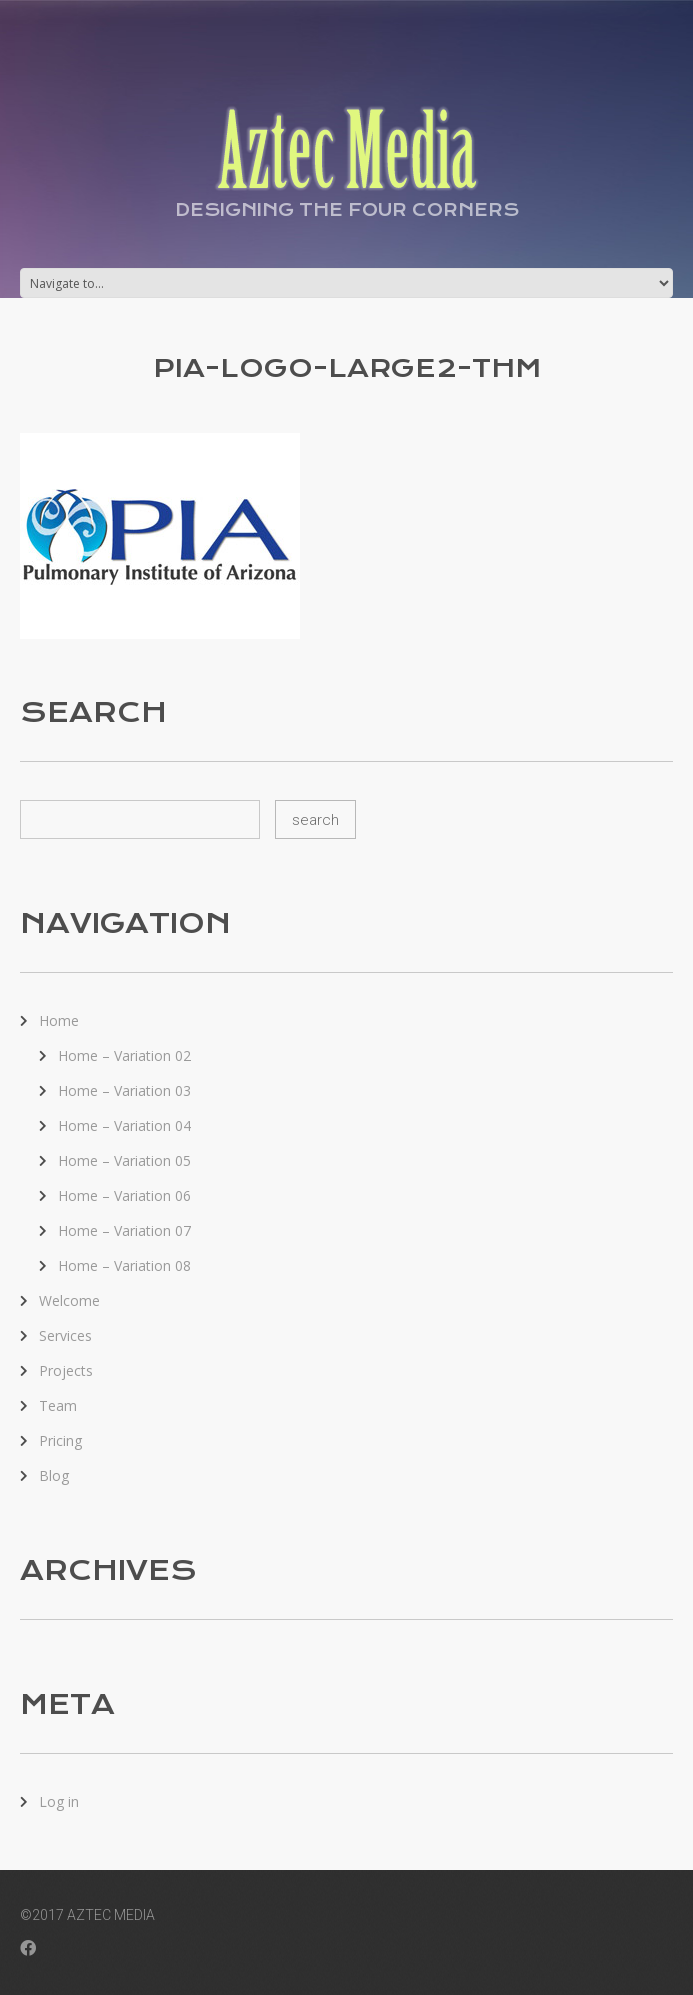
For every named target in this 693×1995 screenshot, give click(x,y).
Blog (54, 1475)
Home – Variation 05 (124, 1160)
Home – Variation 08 (124, 1265)
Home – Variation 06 (124, 1195)
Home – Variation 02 (124, 1055)
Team (58, 1405)
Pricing (60, 1440)
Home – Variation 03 (124, 1090)
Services (65, 1335)
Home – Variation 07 (124, 1230)
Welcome (69, 1300)
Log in (59, 1801)
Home (59, 1020)
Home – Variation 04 (124, 1125)
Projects (66, 1370)
